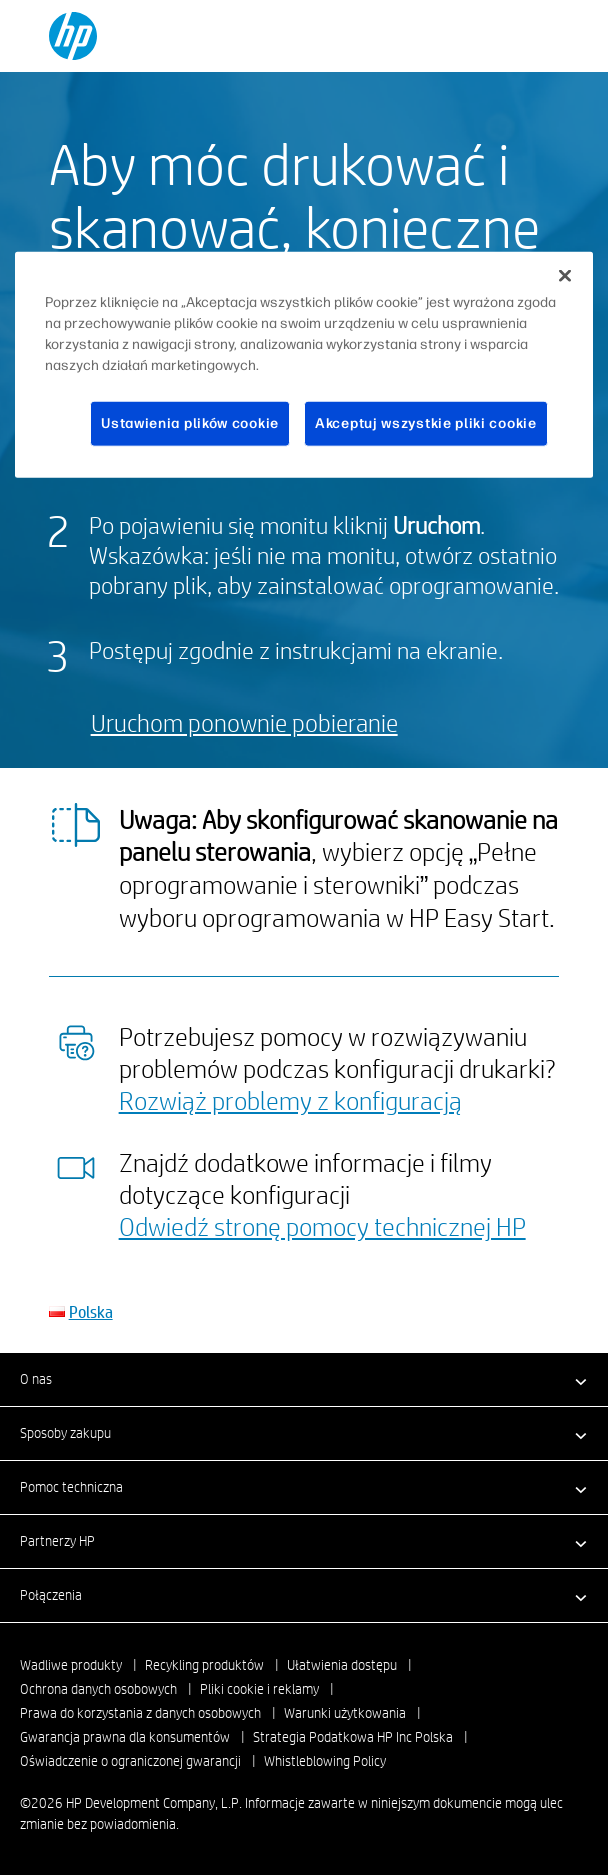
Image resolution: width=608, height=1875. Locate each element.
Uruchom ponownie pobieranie (244, 722)
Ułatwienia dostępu (342, 1665)
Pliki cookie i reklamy (259, 1689)
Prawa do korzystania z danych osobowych (140, 1713)
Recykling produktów (204, 1665)
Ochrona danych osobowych (98, 1689)
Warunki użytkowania (345, 1713)
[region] (304, 365)
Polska (91, 1311)
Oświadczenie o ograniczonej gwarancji (130, 1761)
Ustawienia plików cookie (190, 423)
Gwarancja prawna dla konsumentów (125, 1737)
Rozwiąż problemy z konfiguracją (290, 1100)
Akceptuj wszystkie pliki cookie (426, 423)
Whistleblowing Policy (325, 1761)
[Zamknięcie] (565, 276)
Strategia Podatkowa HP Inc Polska (353, 1737)
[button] (304, 1379)
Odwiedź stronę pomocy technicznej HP (322, 1226)
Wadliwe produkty (71, 1665)
